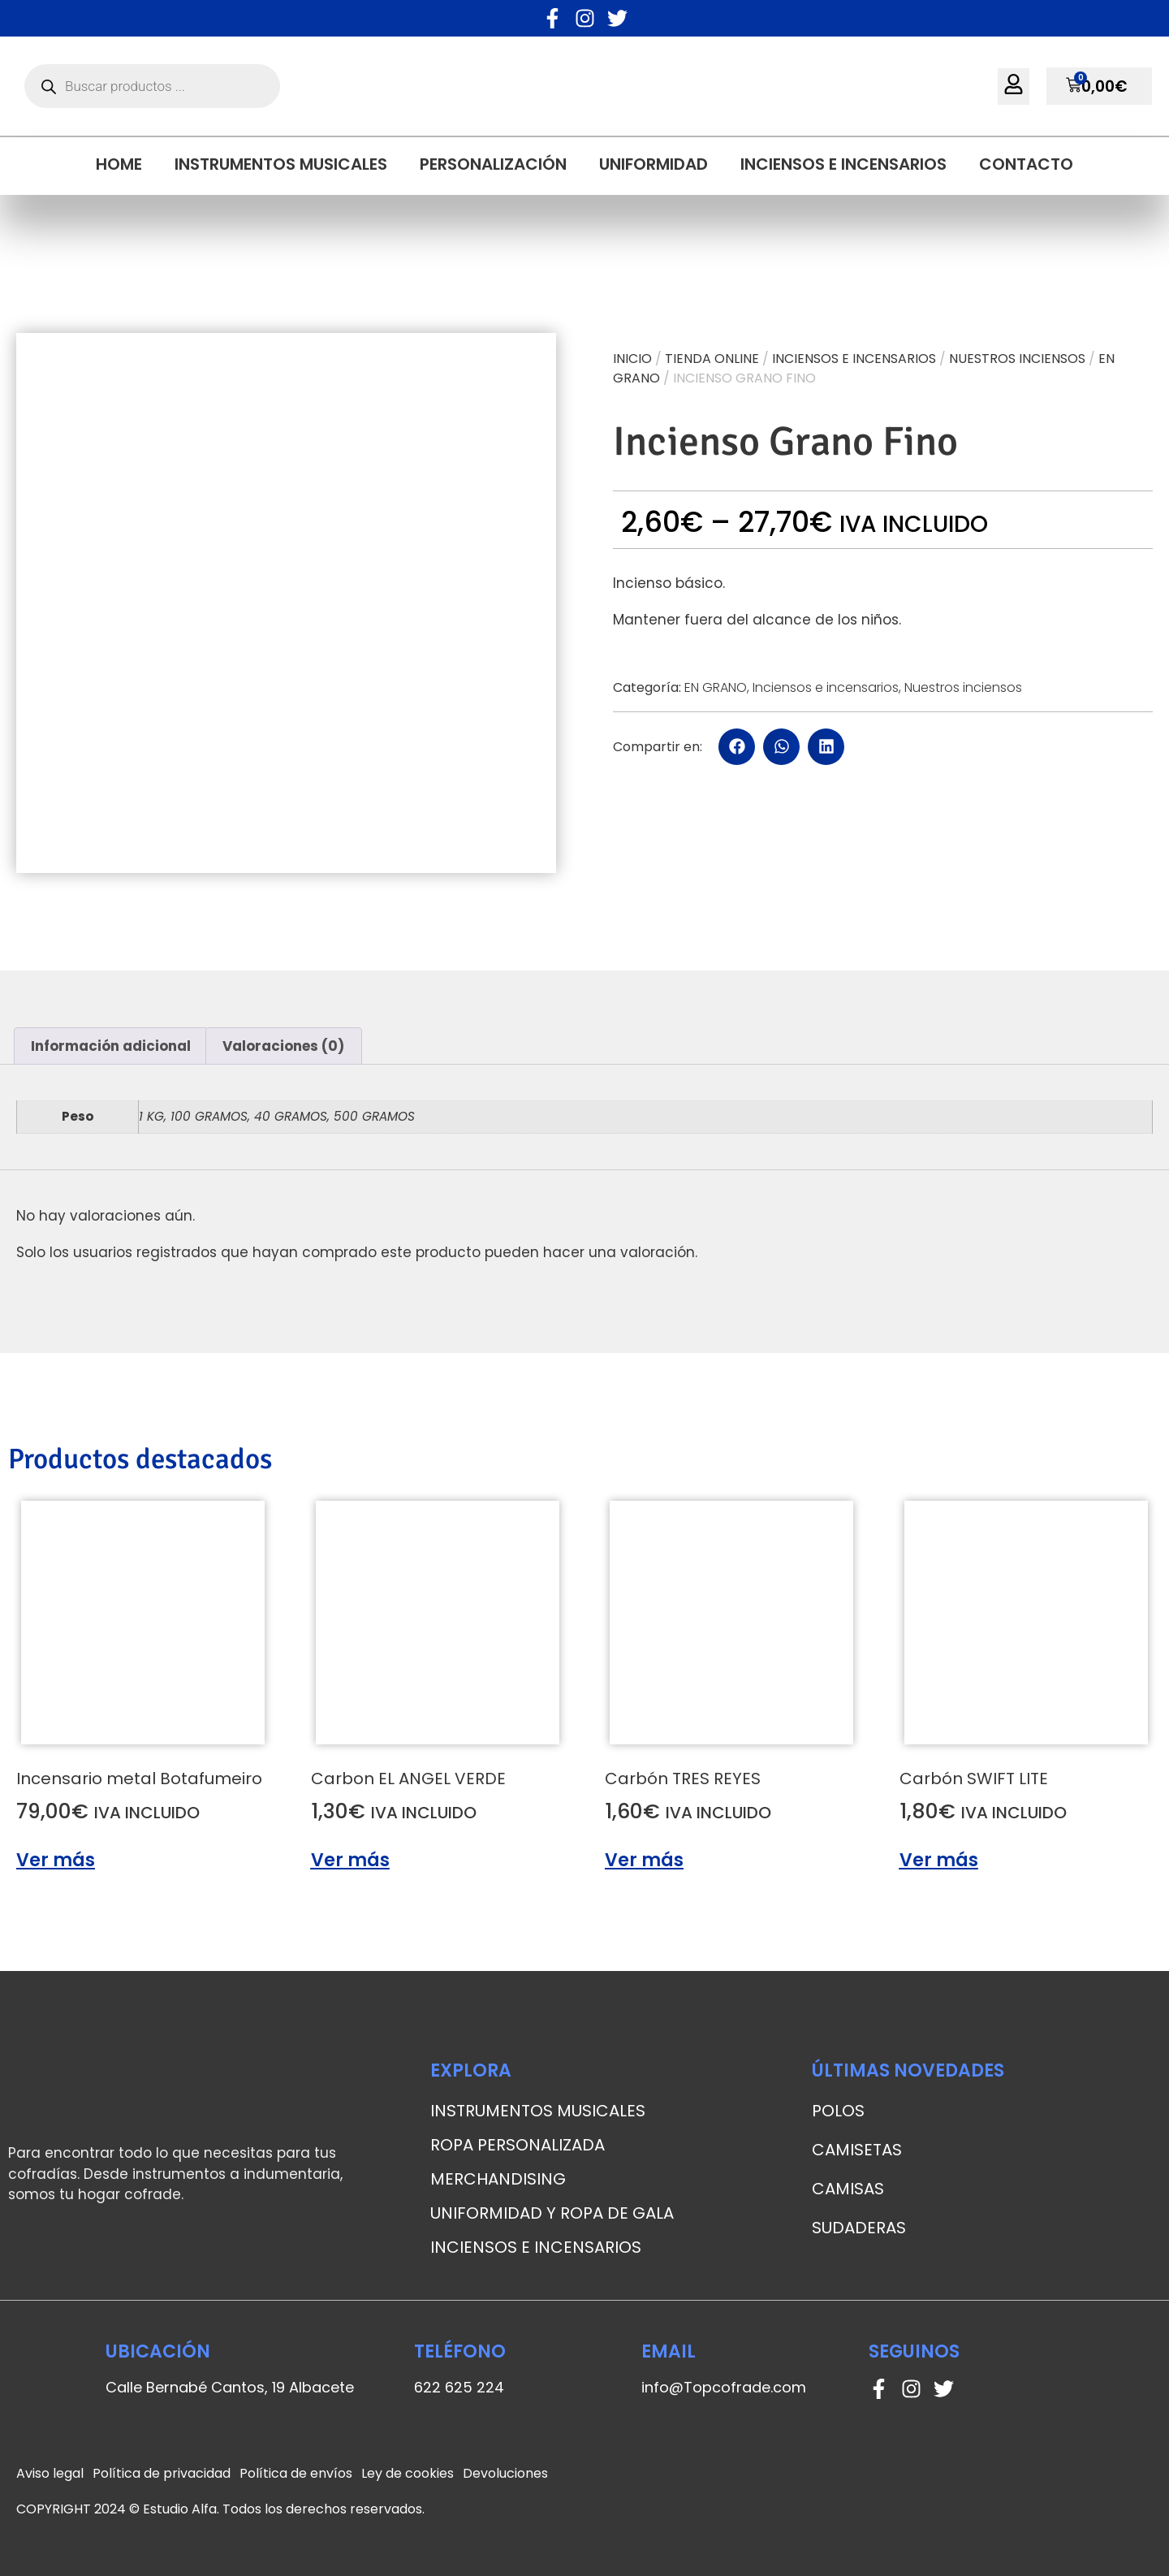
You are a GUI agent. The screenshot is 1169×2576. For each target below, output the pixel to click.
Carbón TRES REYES (683, 1778)
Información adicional (111, 1046)
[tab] (111, 1046)
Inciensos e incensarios (843, 164)
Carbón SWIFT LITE (973, 1778)
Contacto (1026, 164)
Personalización (493, 164)
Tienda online (712, 358)
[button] (736, 746)
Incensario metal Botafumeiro (139, 1778)
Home (119, 164)
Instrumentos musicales (281, 164)
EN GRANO (715, 687)
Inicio (632, 358)
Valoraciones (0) (283, 1046)
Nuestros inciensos (1017, 358)
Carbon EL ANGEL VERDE (408, 1778)
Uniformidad (653, 164)
